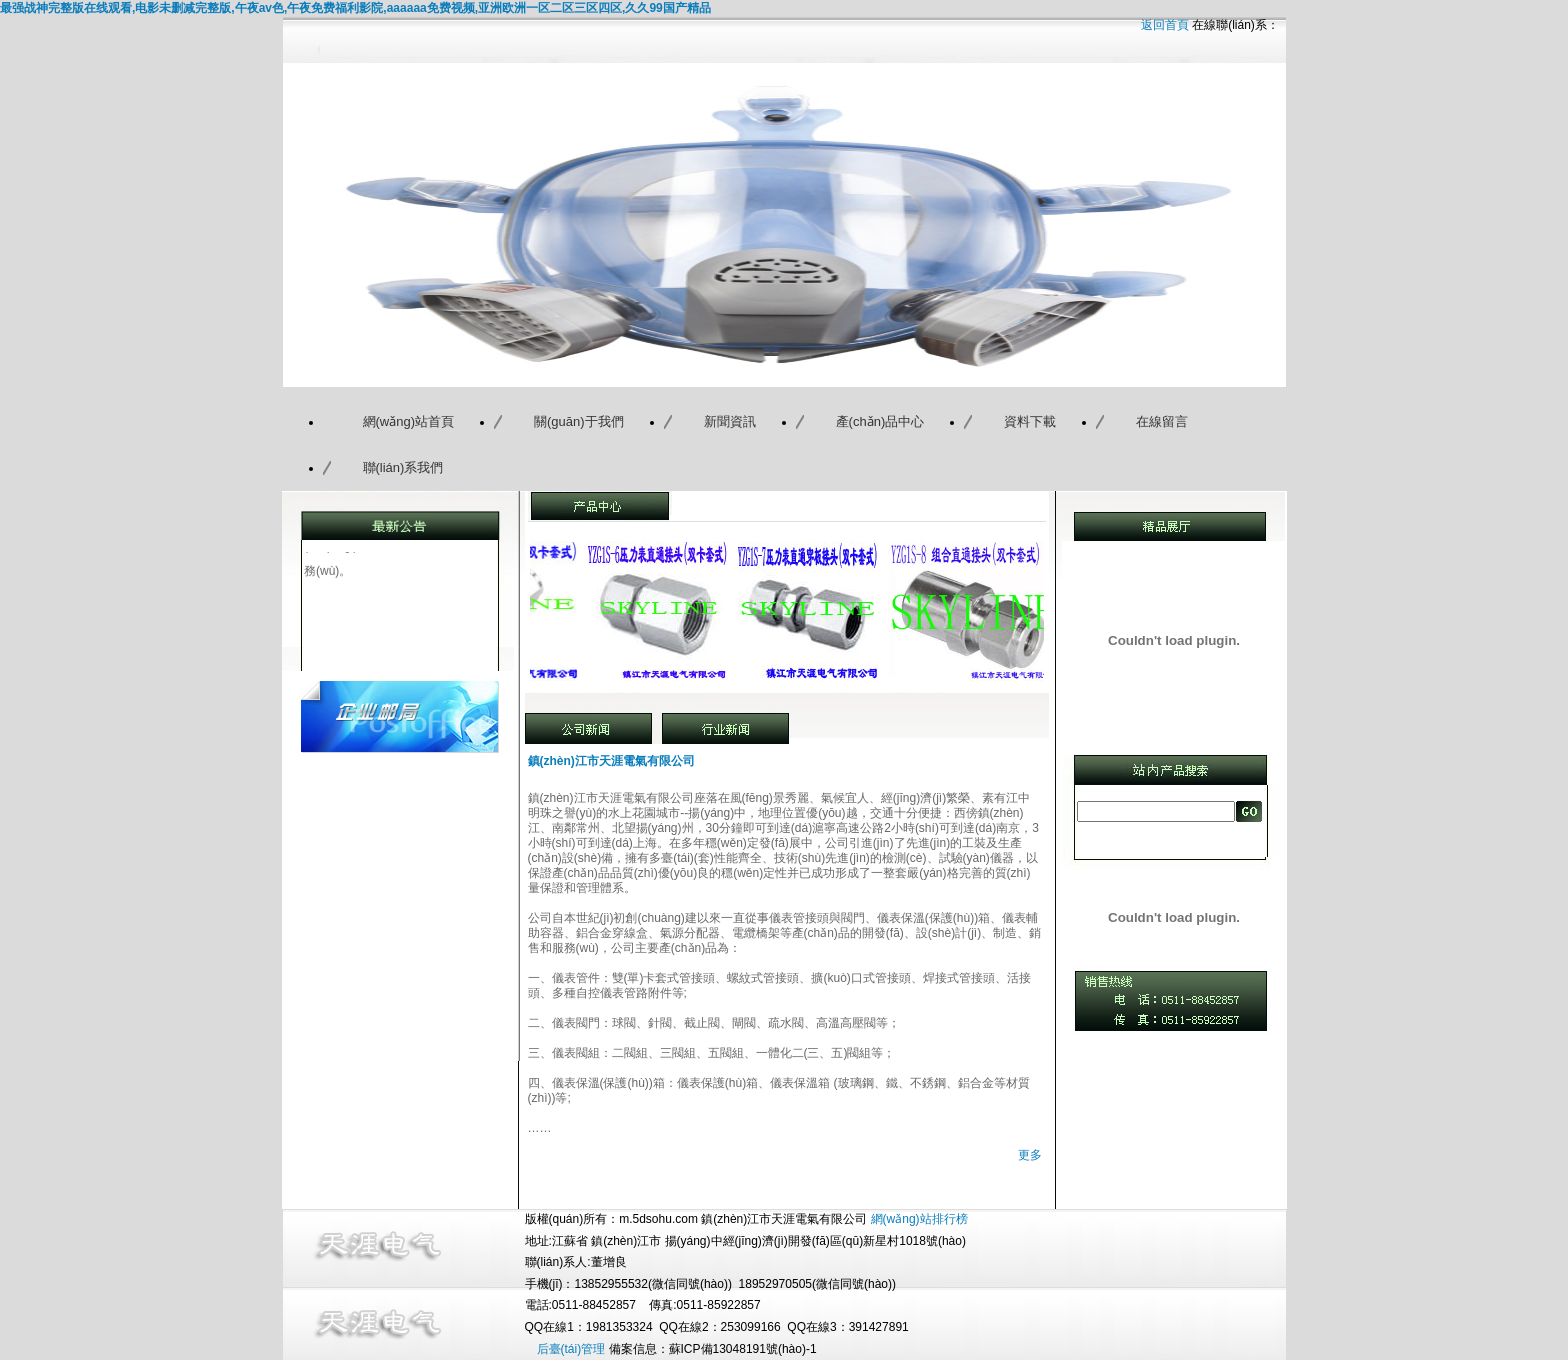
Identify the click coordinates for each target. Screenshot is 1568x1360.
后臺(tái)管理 (571, 1349)
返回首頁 (1165, 25)
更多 (1030, 1155)
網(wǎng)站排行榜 (919, 1219)
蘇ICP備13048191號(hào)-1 (743, 1349)
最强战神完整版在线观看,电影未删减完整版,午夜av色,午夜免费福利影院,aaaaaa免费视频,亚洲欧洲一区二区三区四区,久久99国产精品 (355, 8)
